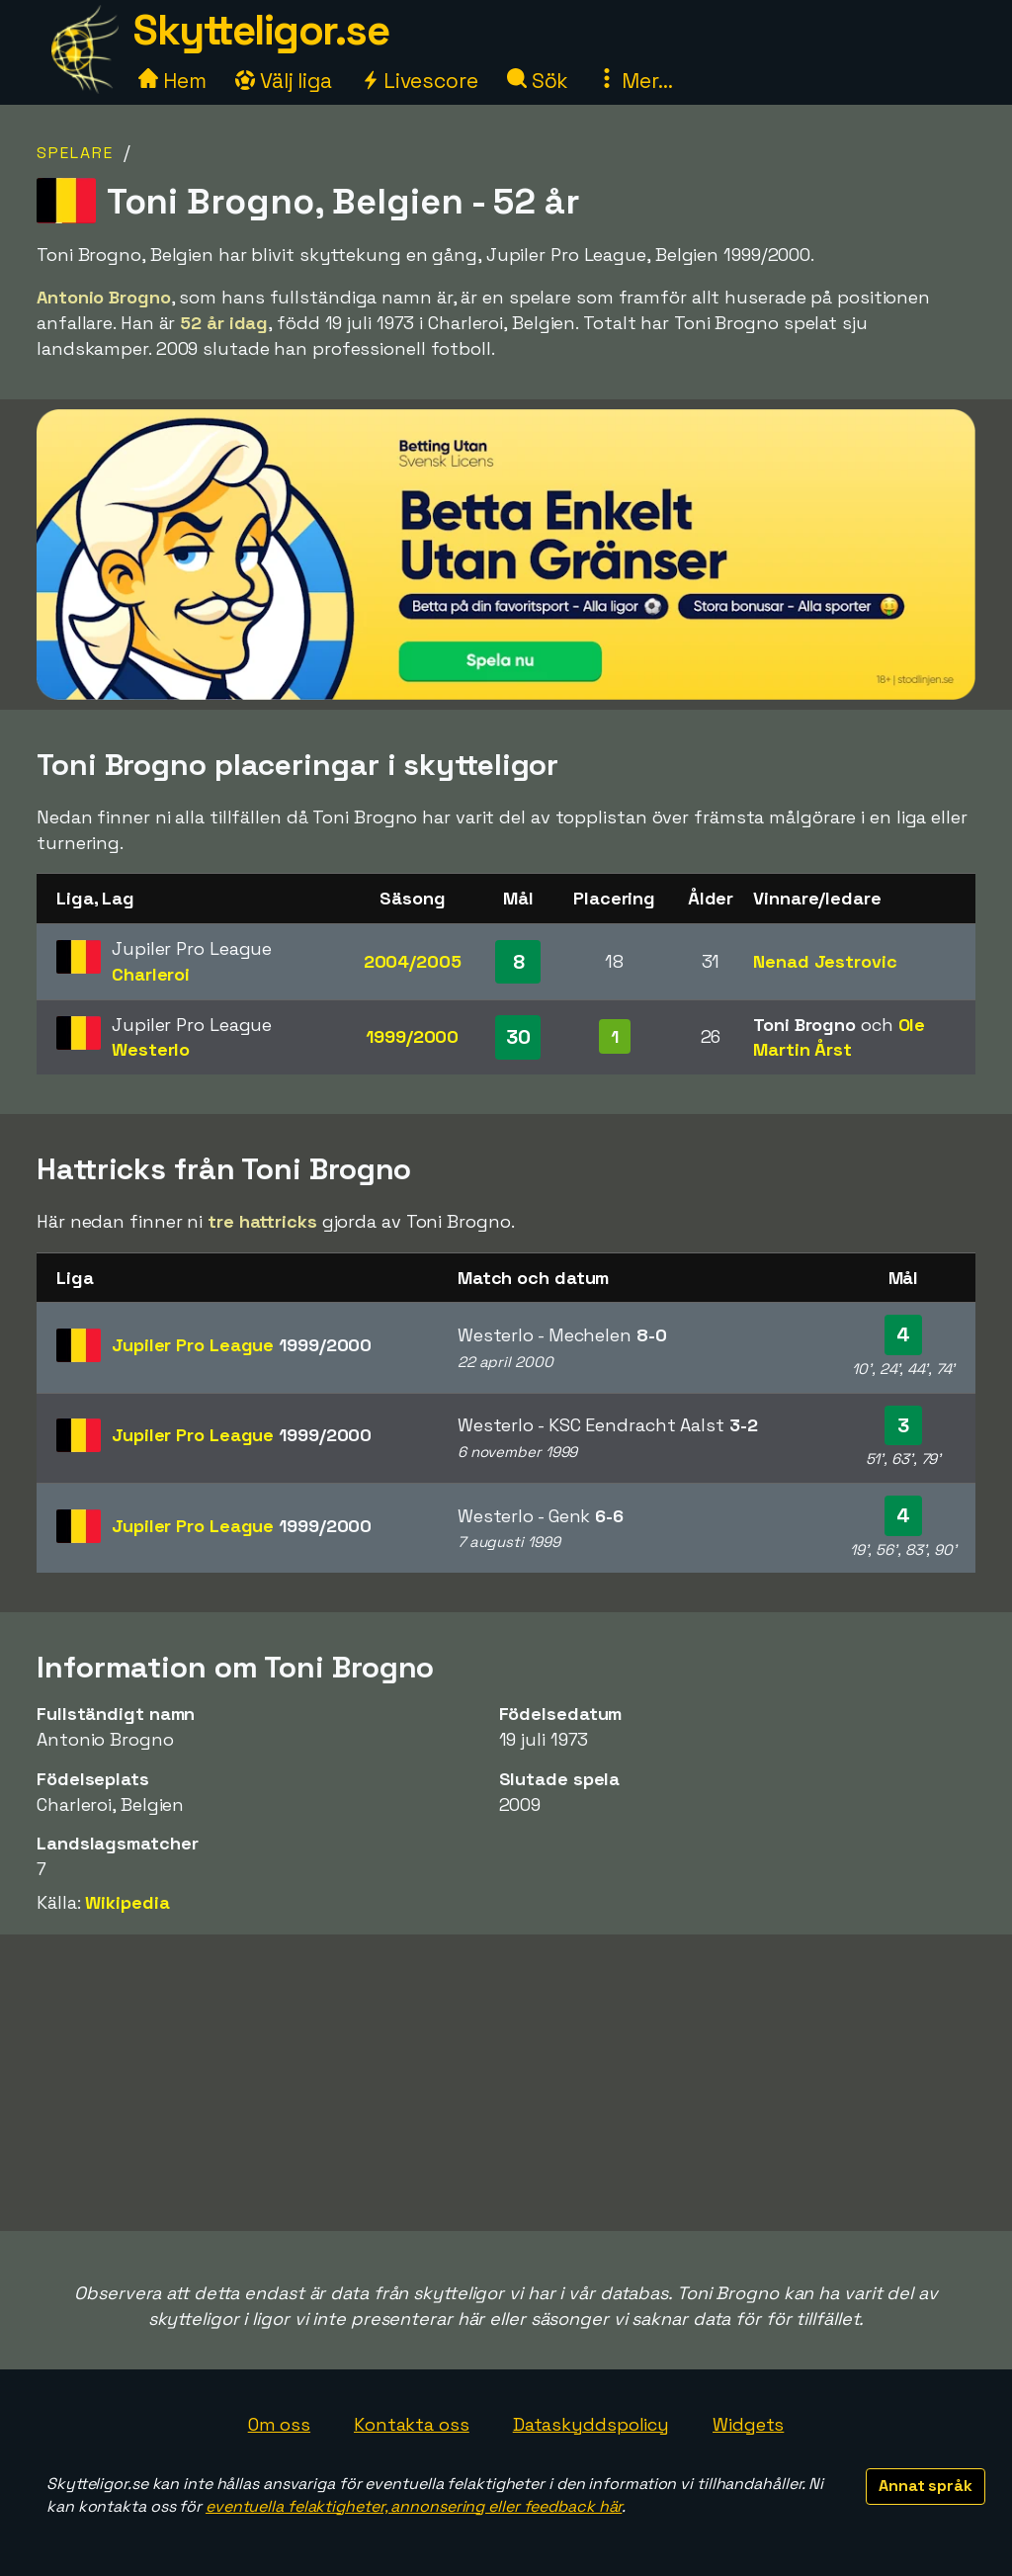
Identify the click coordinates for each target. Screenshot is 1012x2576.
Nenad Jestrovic (825, 961)
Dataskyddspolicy (591, 2424)
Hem (172, 80)
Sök (538, 80)
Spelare (75, 152)
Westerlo (151, 1049)
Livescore (419, 80)
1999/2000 (412, 1036)
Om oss (279, 2424)
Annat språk (925, 2485)
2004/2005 (413, 961)
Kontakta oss (411, 2424)
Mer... (634, 80)
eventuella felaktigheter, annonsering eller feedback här (414, 2506)
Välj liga (283, 80)
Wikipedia (127, 1902)
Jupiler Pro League (242, 1344)
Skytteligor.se (260, 30)
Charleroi (151, 974)
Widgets (748, 2424)
